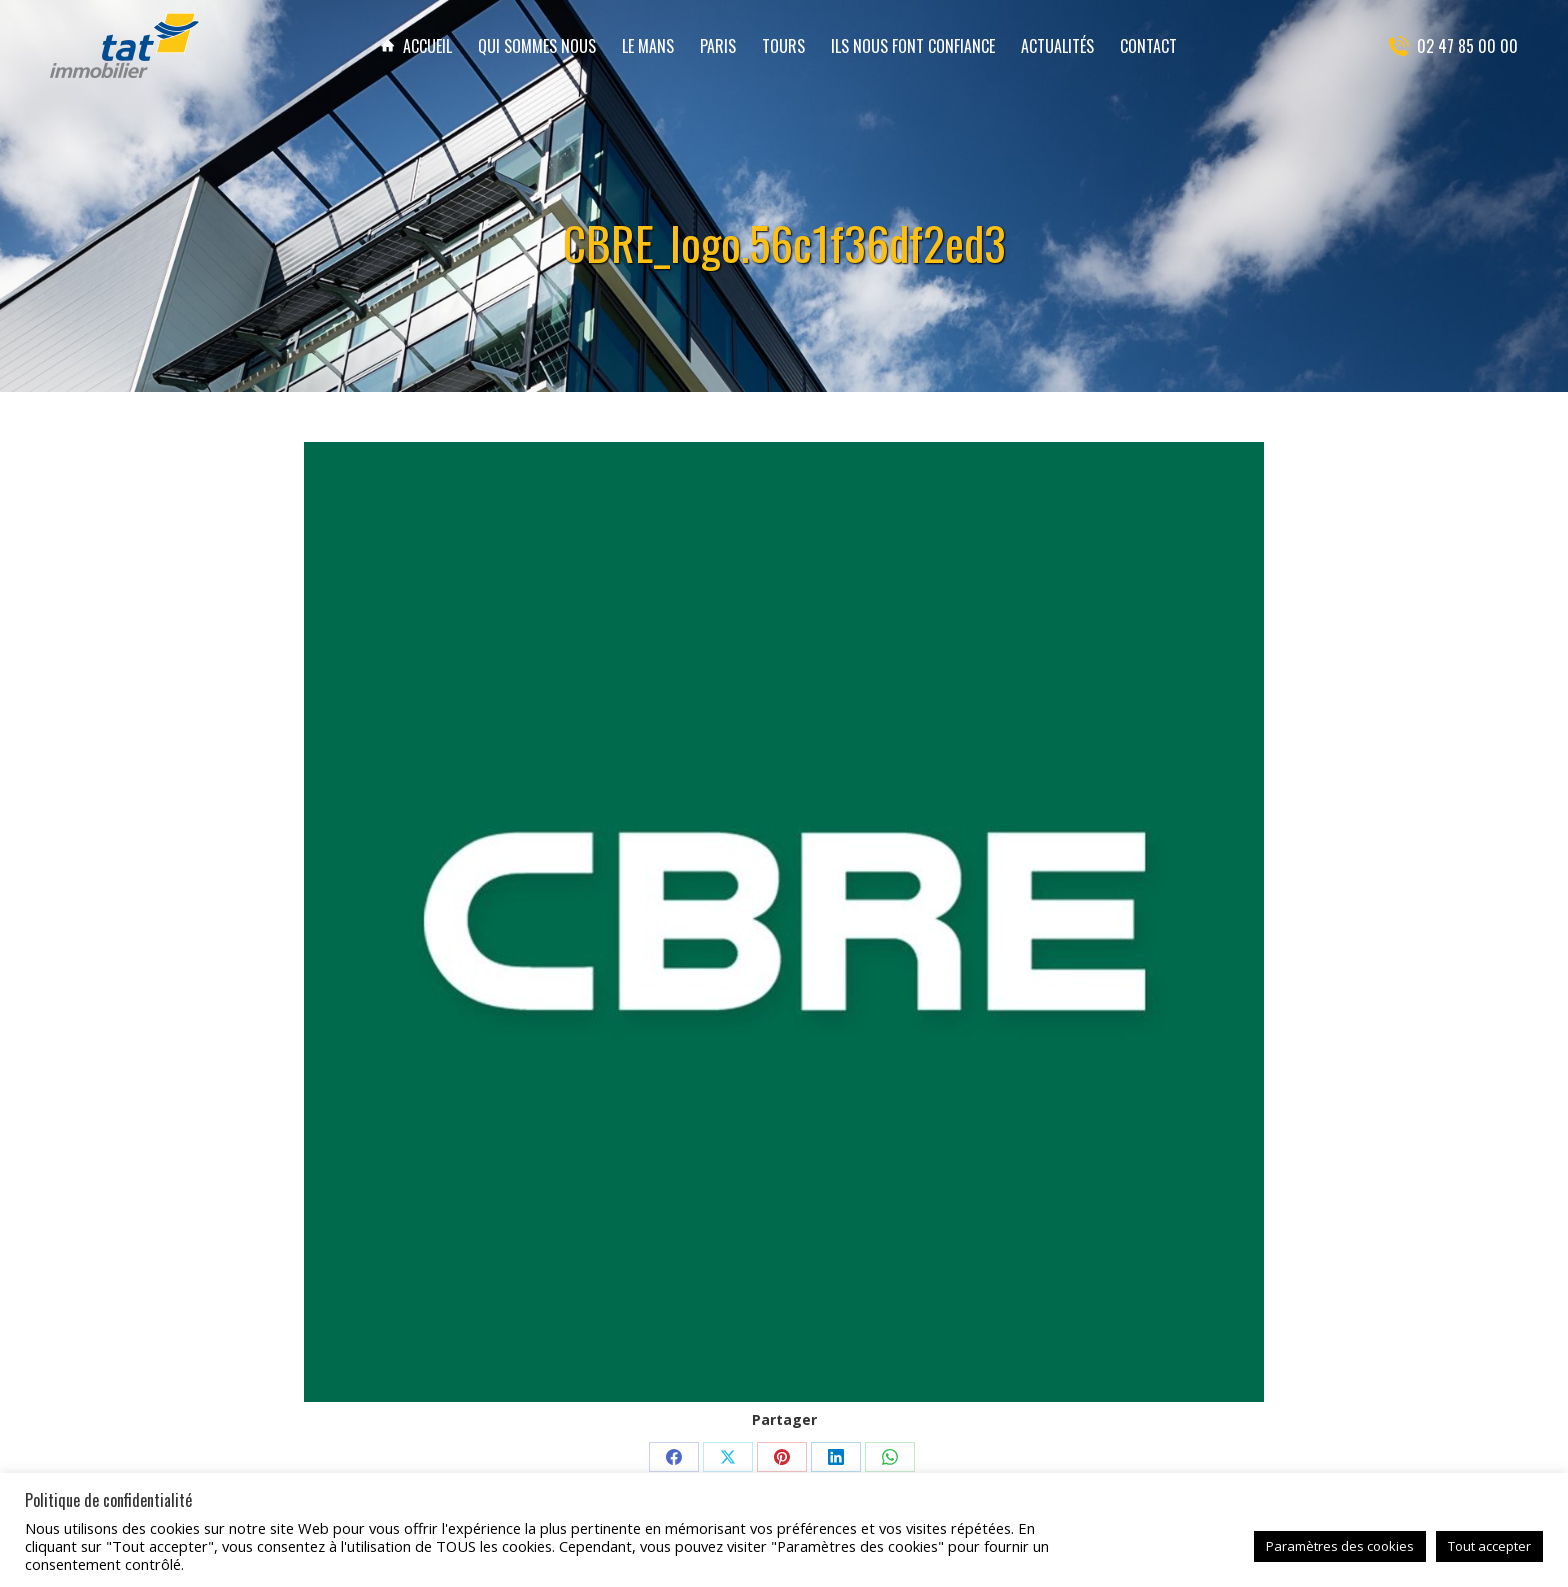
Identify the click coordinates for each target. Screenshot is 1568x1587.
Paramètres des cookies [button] (1340, 1546)
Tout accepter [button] (1489, 1546)
